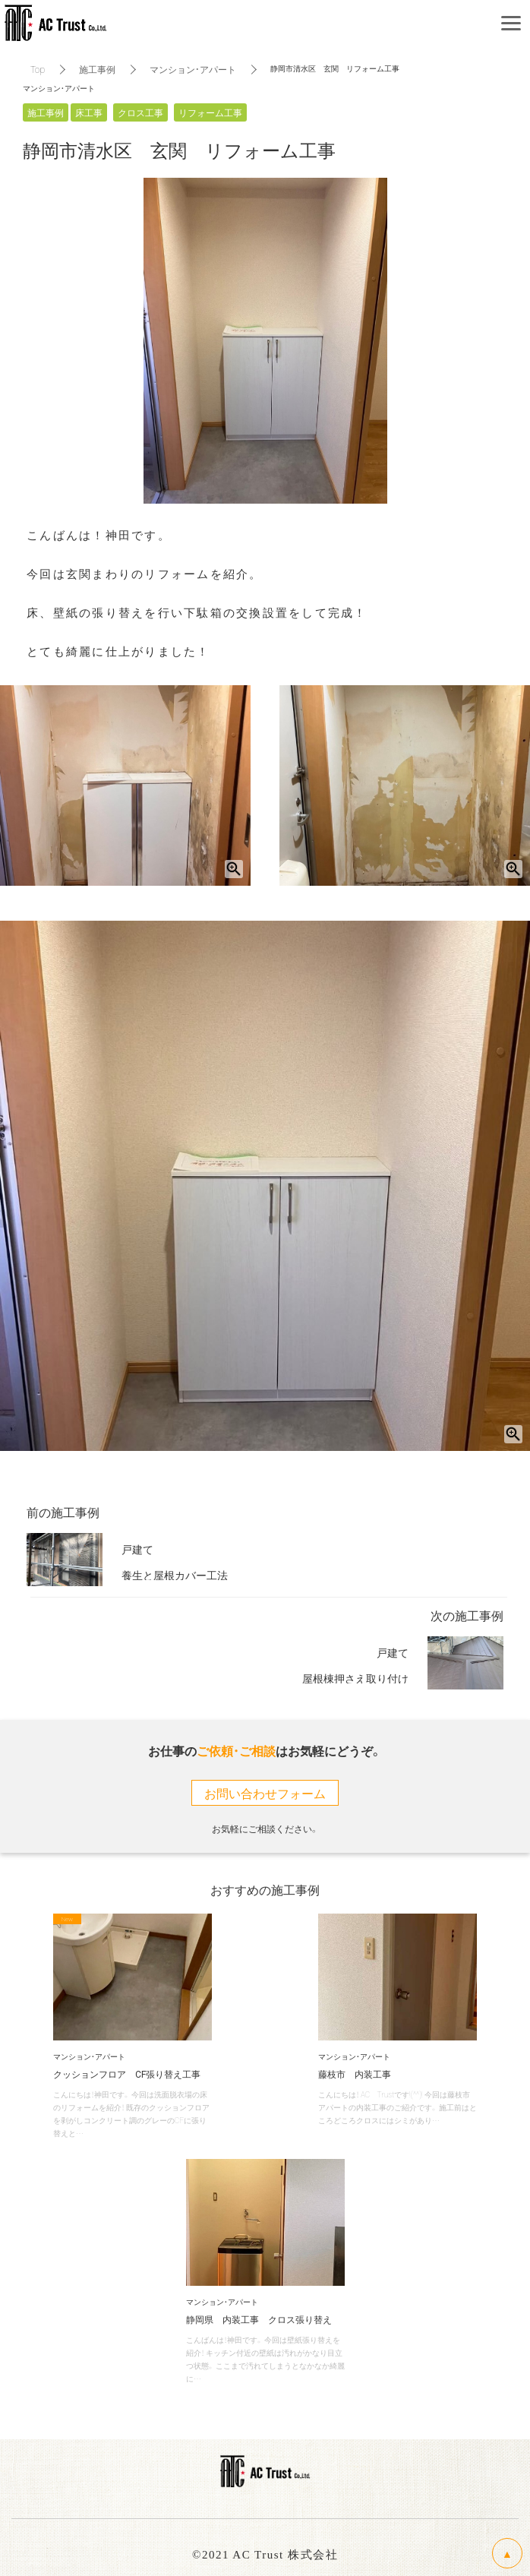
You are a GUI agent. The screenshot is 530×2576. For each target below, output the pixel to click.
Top (37, 69)
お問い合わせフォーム (265, 1793)
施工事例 (97, 69)
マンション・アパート (193, 69)
